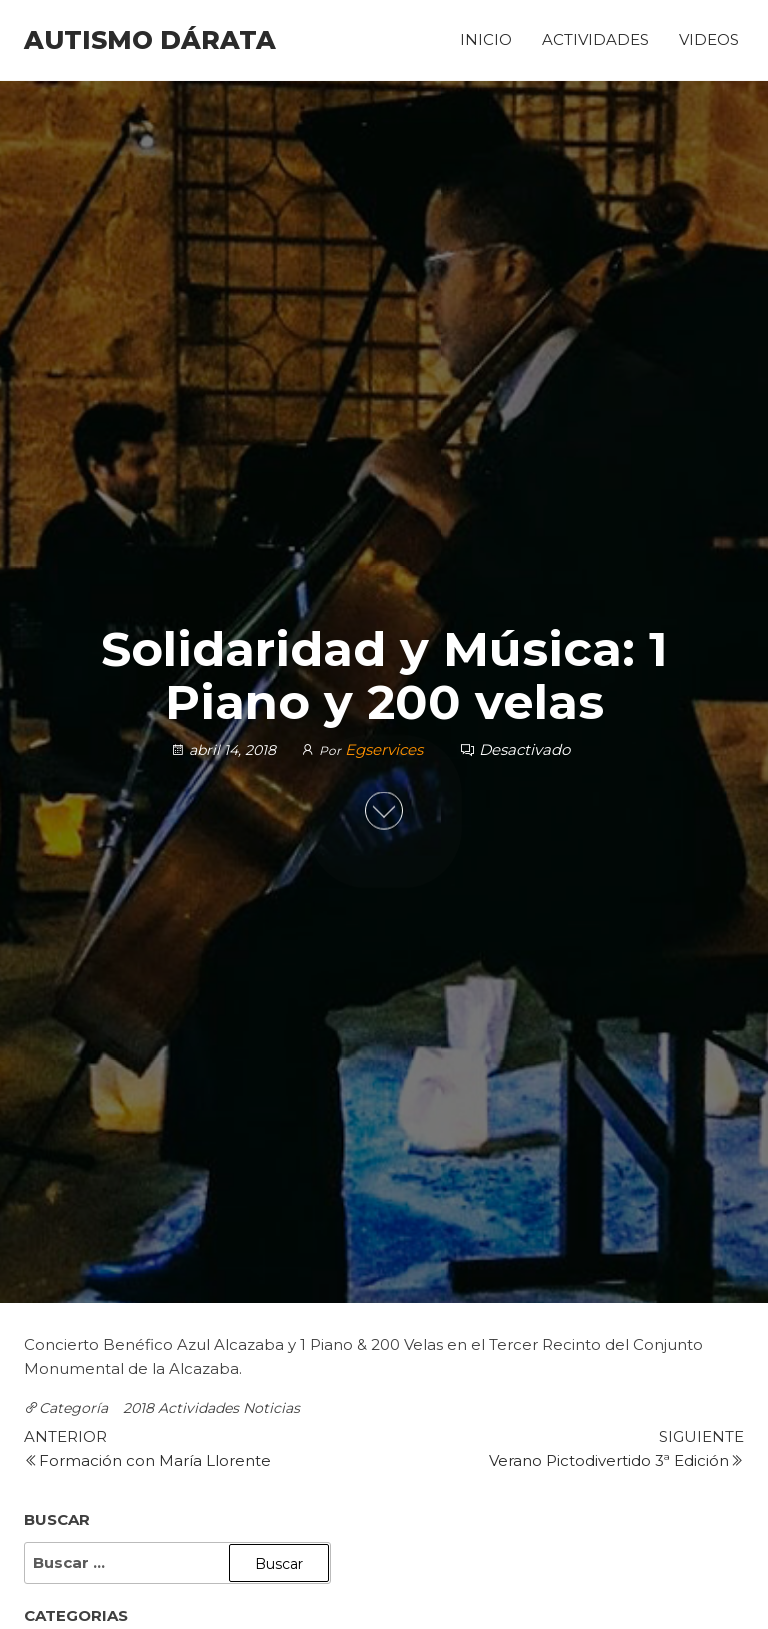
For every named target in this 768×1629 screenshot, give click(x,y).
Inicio (486, 39)
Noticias (271, 1408)
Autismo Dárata (150, 40)
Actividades (595, 39)
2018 (138, 1408)
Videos (709, 39)
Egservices (386, 749)
